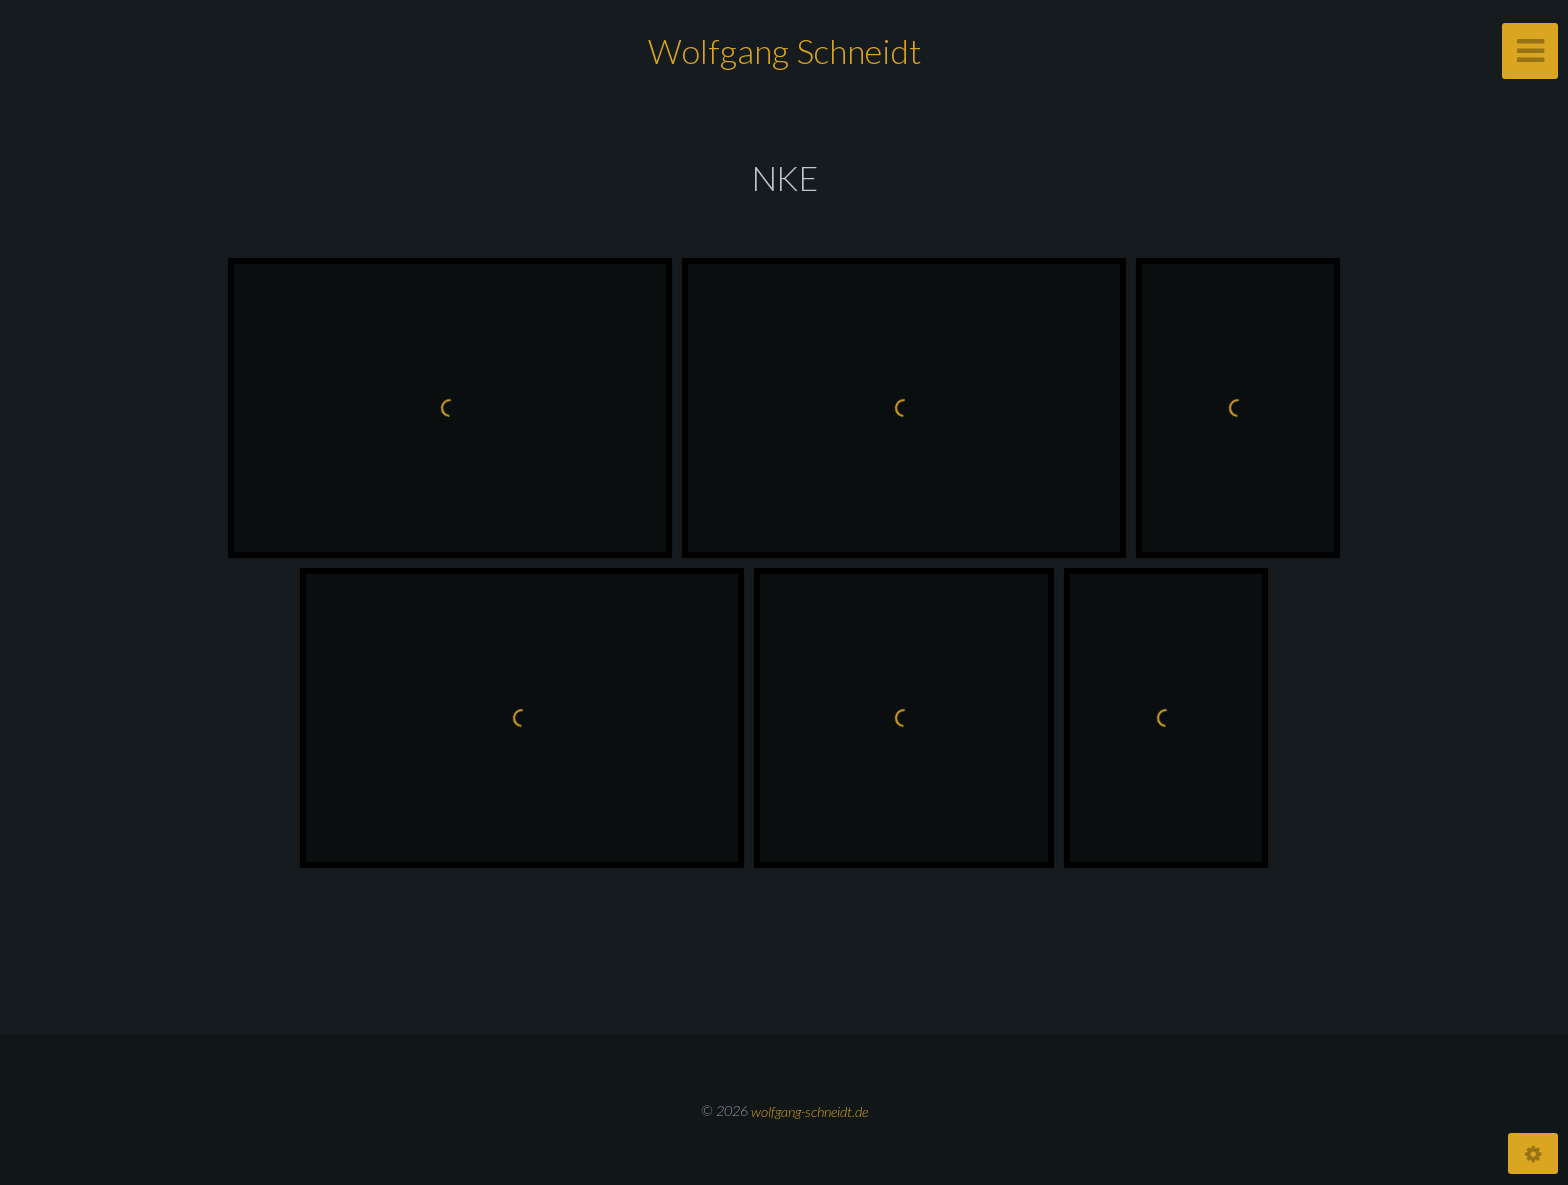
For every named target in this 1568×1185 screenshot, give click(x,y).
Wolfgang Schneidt (784, 50)
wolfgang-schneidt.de (809, 1110)
